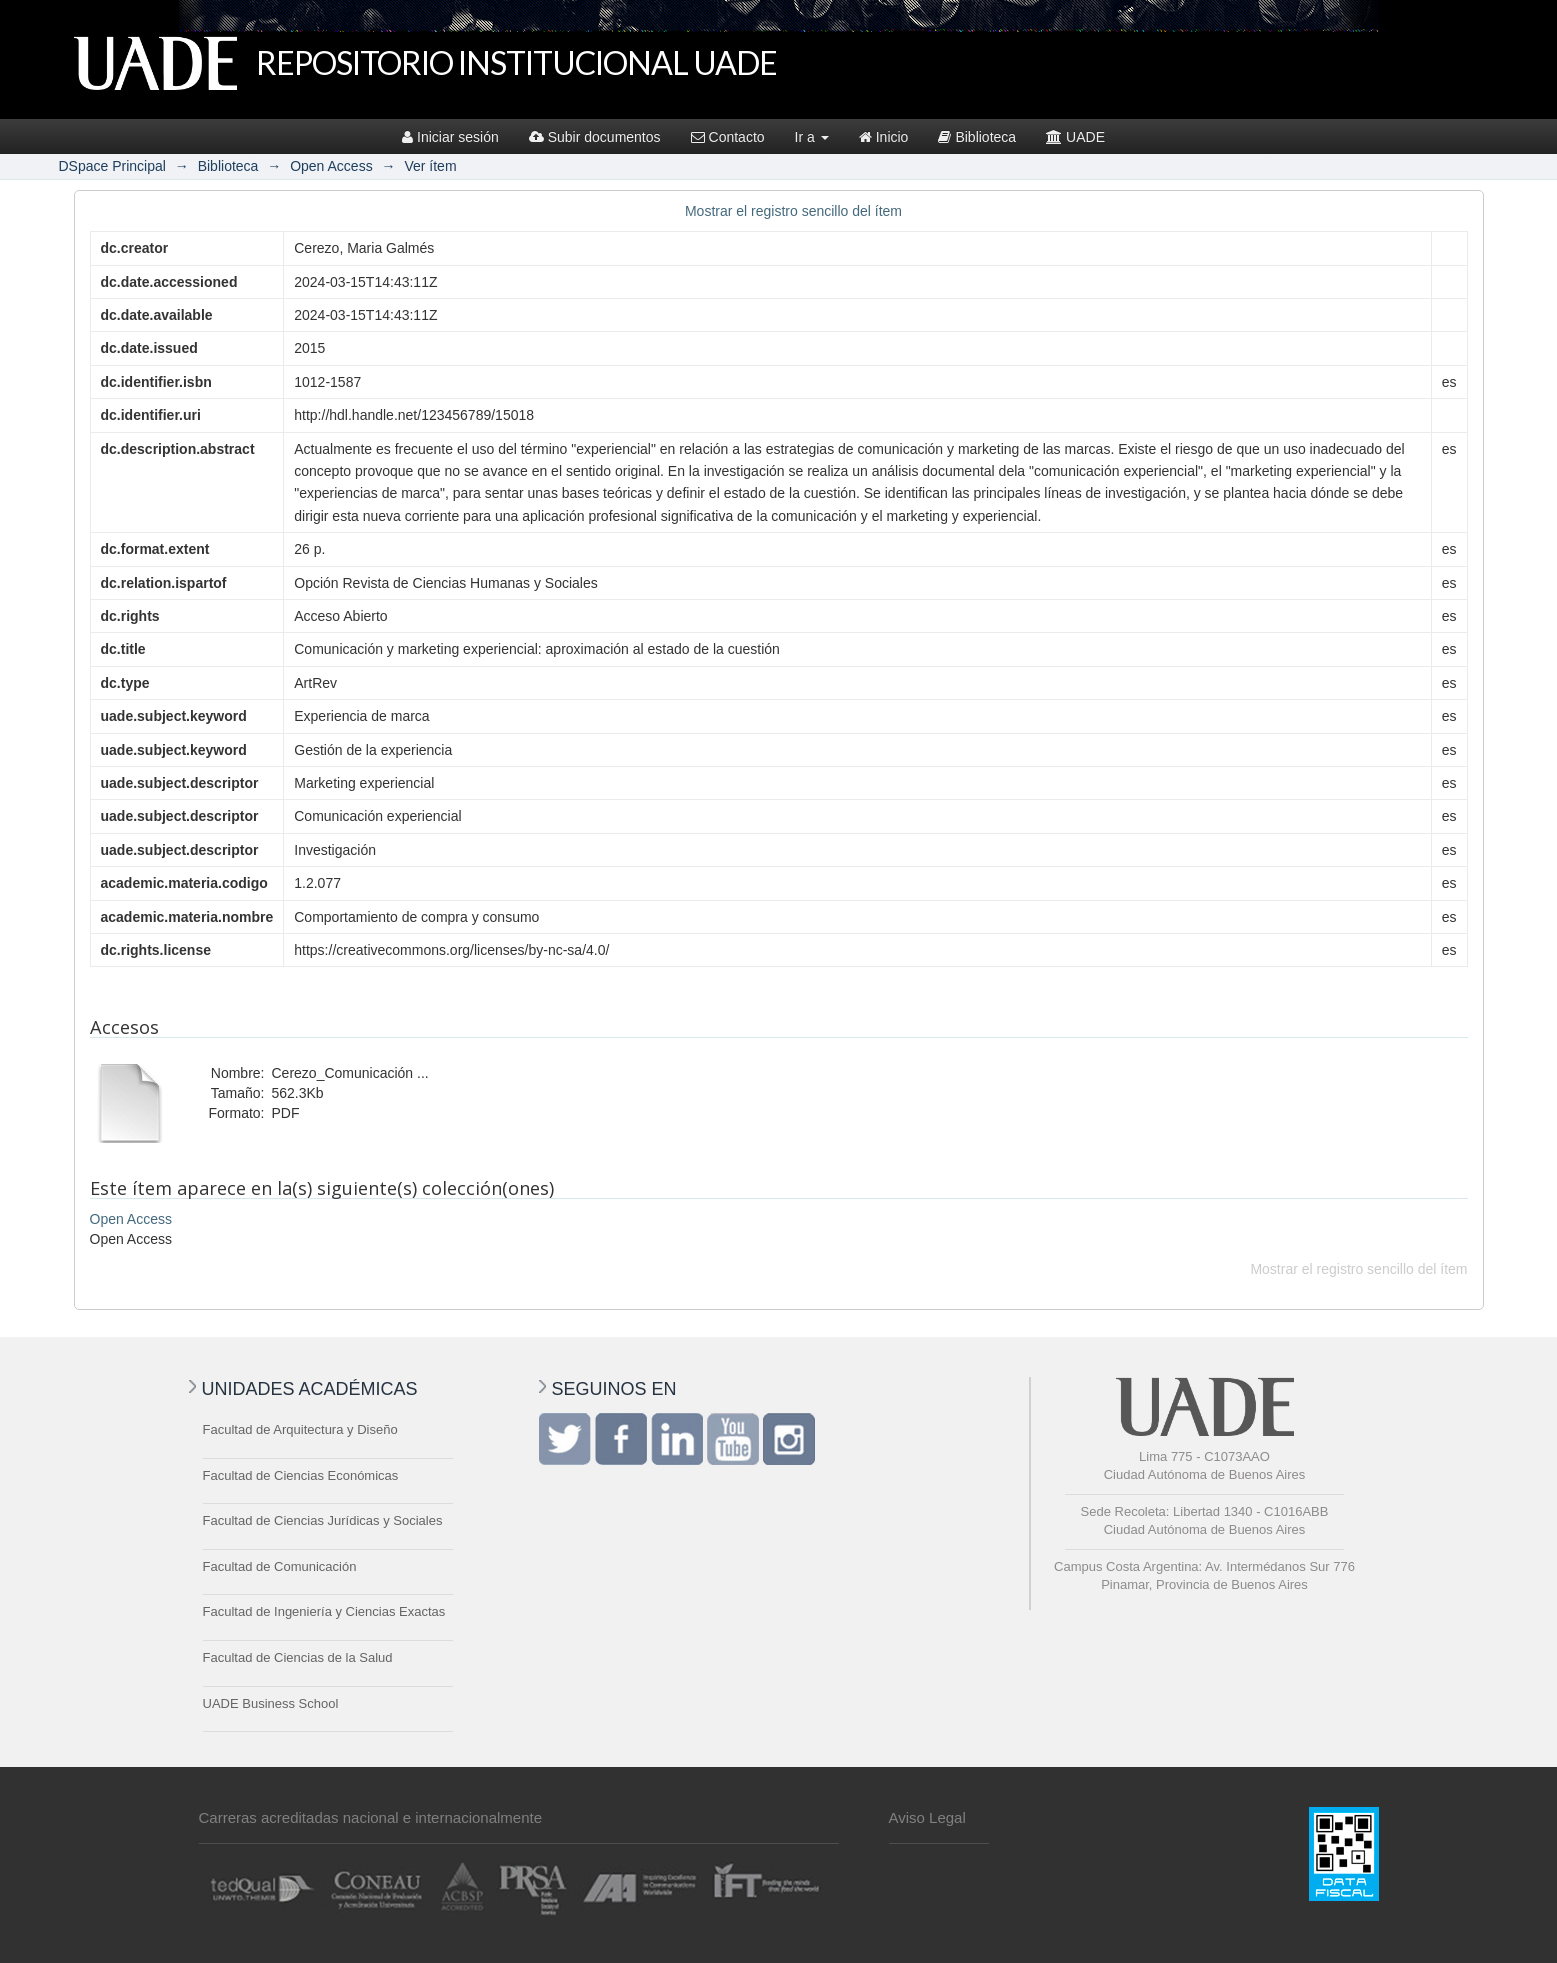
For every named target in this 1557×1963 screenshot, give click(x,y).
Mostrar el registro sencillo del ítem (793, 211)
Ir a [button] (812, 137)
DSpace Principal (112, 166)
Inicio (884, 137)
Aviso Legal (927, 1817)
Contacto (728, 137)
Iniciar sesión (450, 137)
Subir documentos (595, 137)
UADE (1075, 137)
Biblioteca (977, 137)
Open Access (331, 166)
